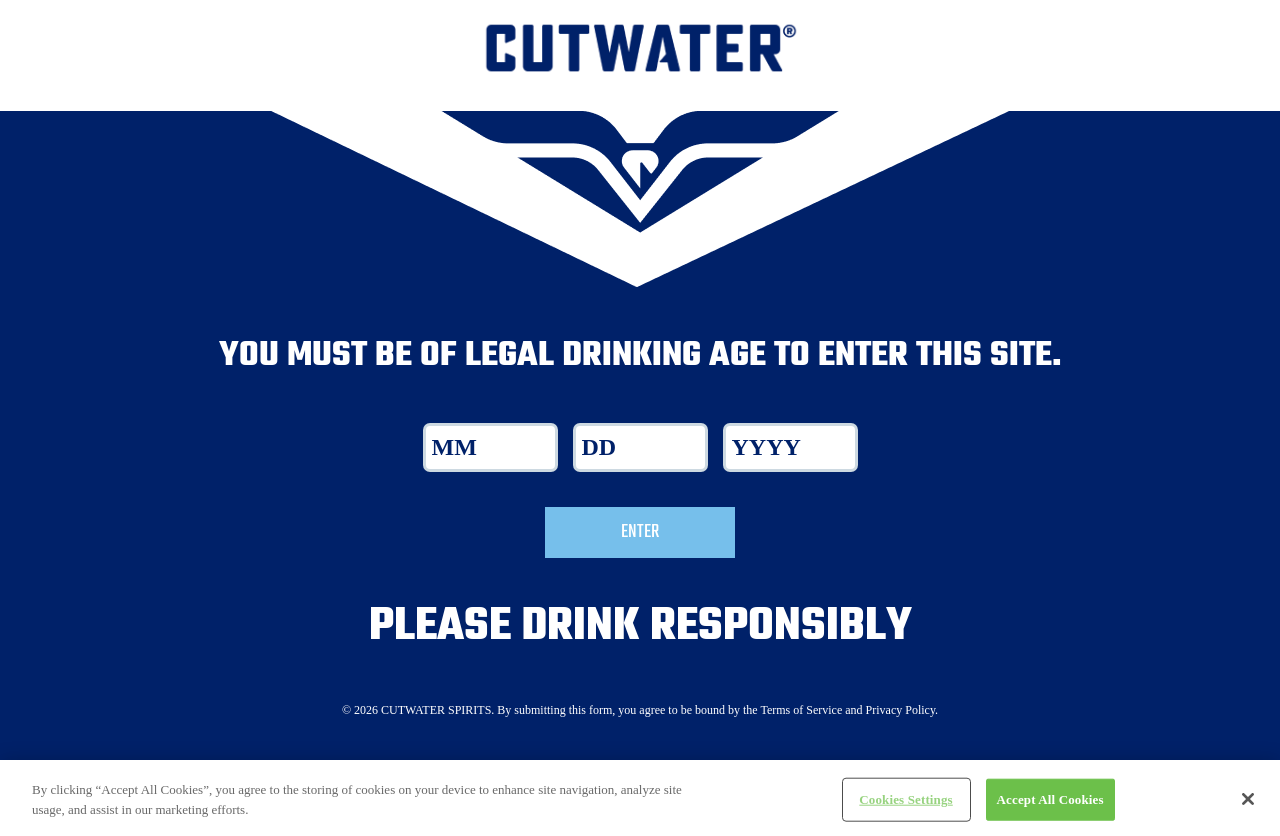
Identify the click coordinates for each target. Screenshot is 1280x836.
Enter (640, 532)
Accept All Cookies (1050, 808)
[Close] (1248, 808)
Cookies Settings (905, 808)
